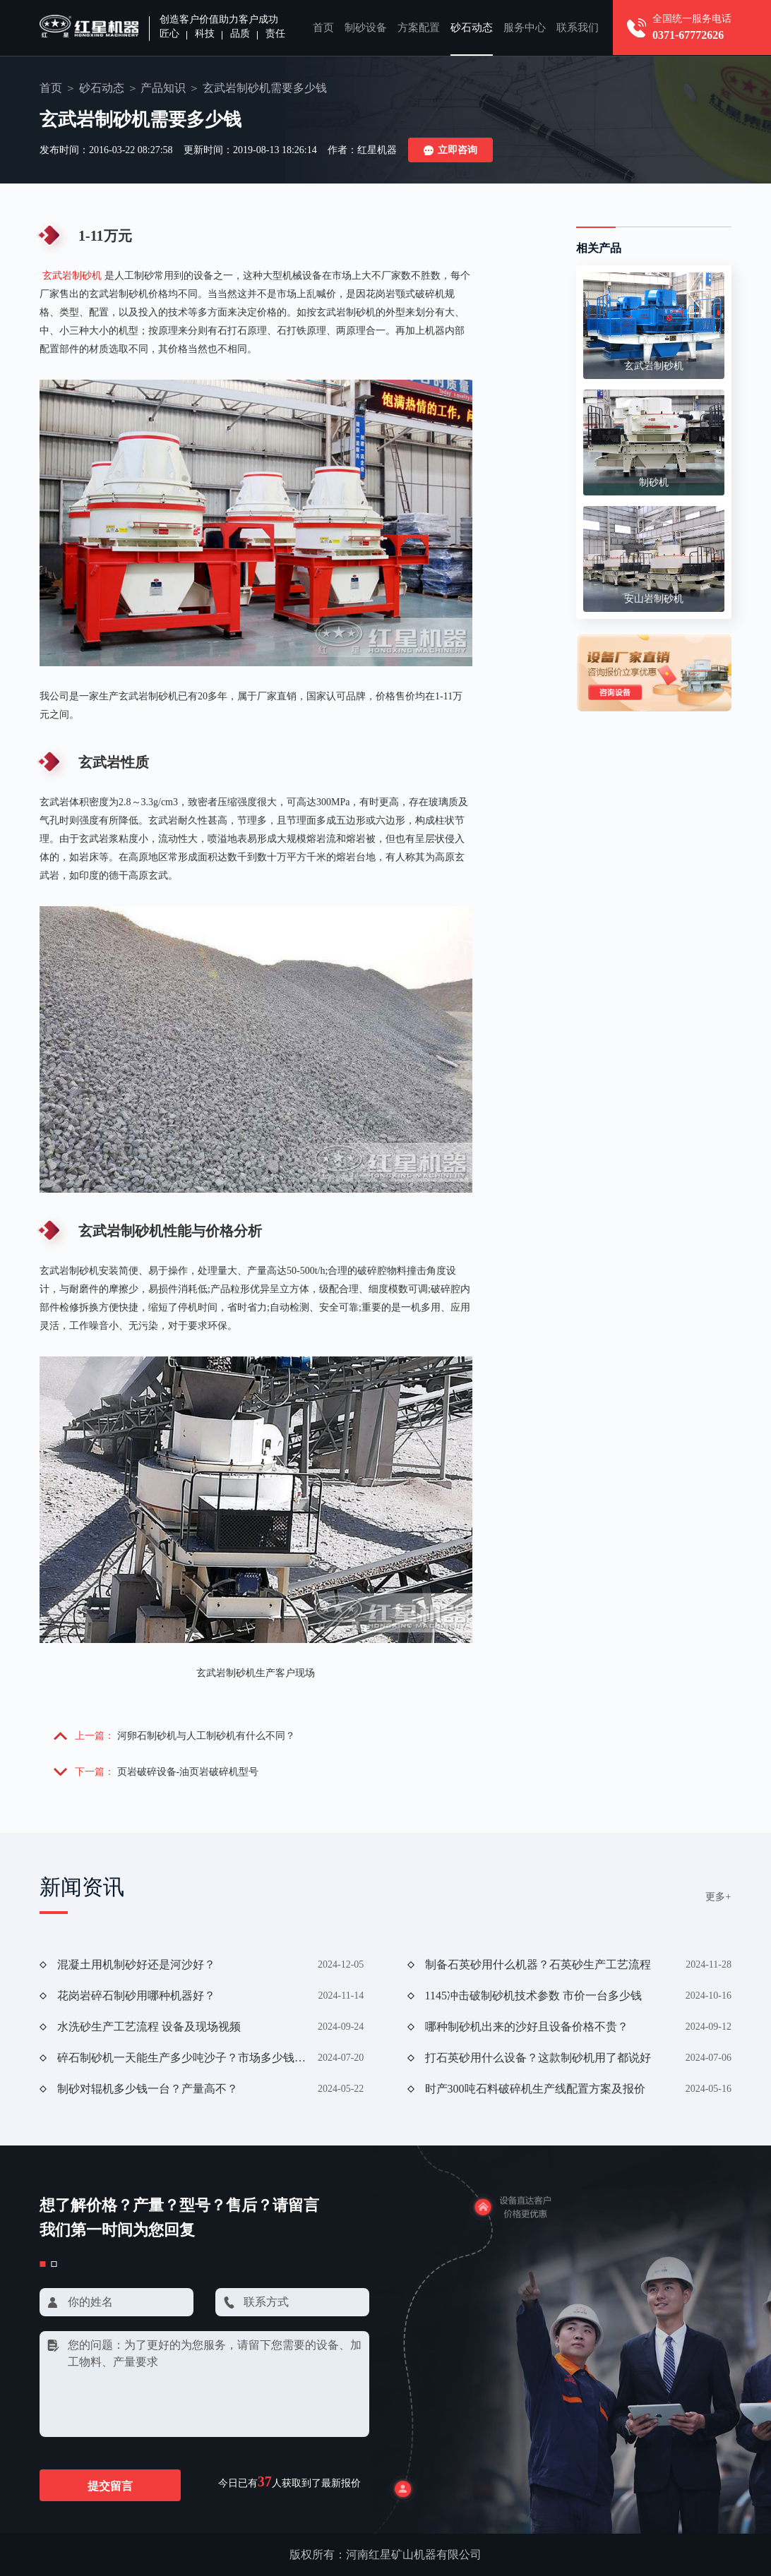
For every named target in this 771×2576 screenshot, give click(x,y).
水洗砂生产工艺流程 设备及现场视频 (149, 2027)
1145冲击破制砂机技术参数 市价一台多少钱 (533, 1996)
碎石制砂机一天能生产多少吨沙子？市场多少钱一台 (182, 2058)
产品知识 (163, 88)
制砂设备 (366, 27)
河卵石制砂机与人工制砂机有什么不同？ (206, 1736)
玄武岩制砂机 (72, 275)
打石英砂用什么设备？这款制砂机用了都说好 (538, 2058)
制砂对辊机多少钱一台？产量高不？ (147, 2089)
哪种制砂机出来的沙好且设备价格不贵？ (526, 2027)
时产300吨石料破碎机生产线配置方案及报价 (535, 2089)
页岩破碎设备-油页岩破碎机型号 (188, 1772)
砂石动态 (471, 27)
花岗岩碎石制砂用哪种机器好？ (136, 1996)
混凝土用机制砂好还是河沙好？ (136, 1964)
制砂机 (654, 482)
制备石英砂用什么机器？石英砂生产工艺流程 (538, 1964)
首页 (323, 27)
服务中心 (524, 27)
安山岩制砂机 (653, 599)
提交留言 (110, 2486)
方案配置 (419, 27)
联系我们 (577, 27)
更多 (718, 1896)
